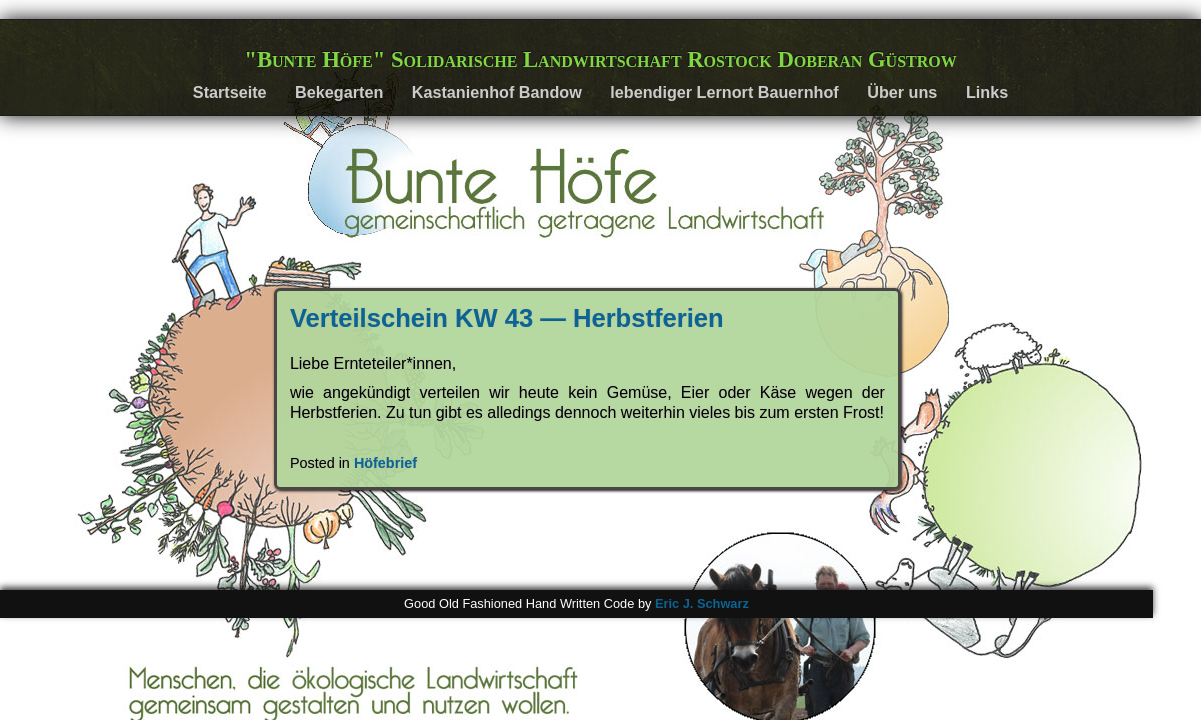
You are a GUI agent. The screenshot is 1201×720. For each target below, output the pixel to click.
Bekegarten (339, 92)
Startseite (230, 92)
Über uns (902, 92)
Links (987, 92)
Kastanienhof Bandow (497, 92)
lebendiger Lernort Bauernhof (724, 92)
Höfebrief (385, 463)
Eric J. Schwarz (702, 603)
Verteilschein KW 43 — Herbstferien (507, 318)
